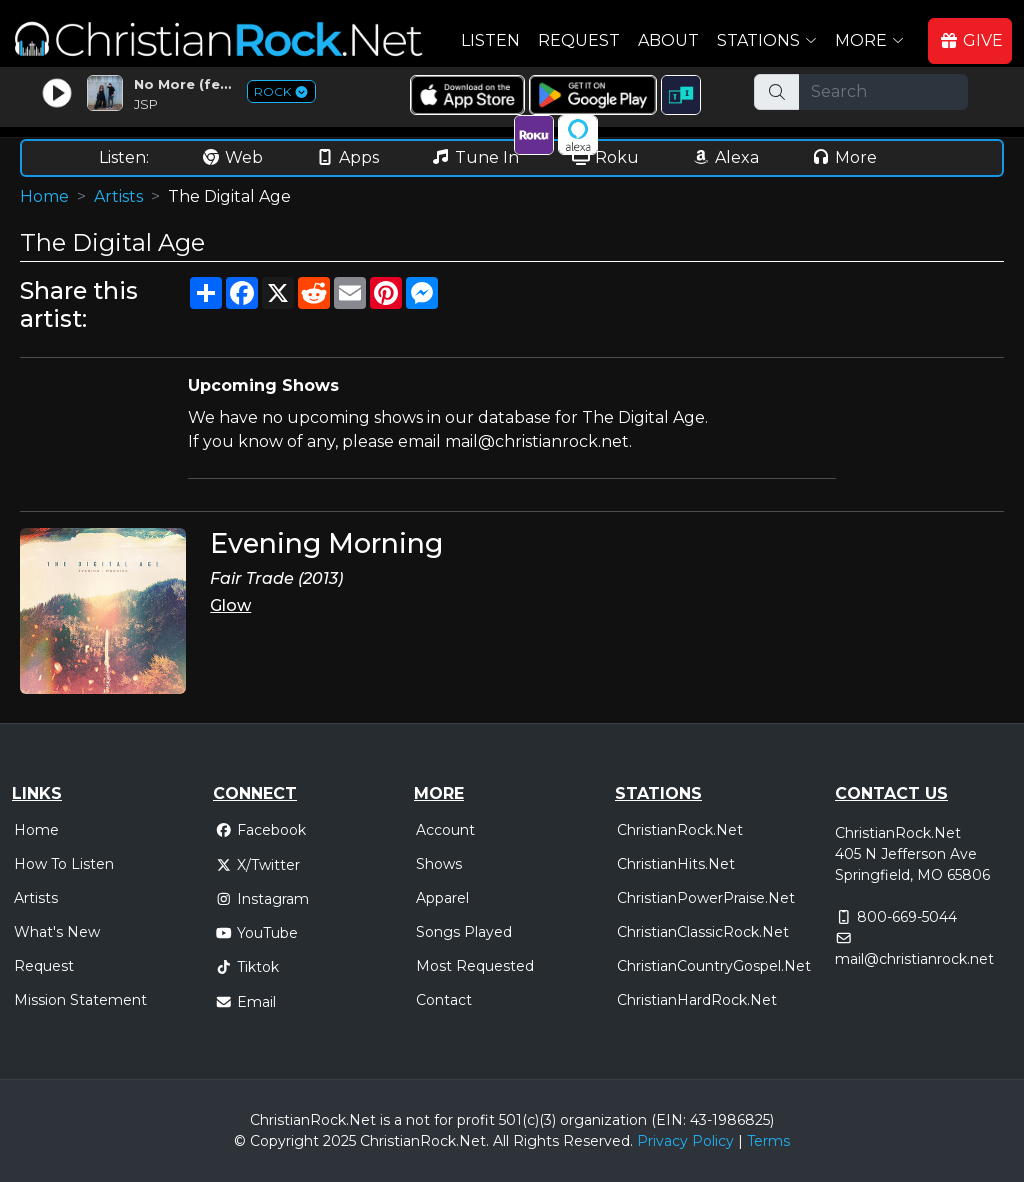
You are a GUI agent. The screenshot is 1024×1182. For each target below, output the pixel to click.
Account (445, 830)
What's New (57, 932)
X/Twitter (257, 865)
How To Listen (64, 864)
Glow (230, 605)
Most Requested (475, 966)
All (501, 1141)
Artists (118, 196)
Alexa (725, 157)
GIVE (971, 40)
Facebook (260, 830)
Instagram (262, 899)
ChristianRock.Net (680, 830)
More (844, 157)
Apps (347, 157)
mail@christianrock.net (914, 959)
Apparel (442, 898)
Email (245, 1002)
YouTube (256, 933)
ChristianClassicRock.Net (703, 932)
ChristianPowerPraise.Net (706, 898)
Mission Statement (80, 1000)
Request (579, 40)
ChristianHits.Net (676, 864)
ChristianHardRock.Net (697, 1000)
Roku (605, 157)
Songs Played (464, 932)
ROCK (281, 91)
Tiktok (247, 967)
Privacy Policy (685, 1141)
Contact (444, 1000)
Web (232, 157)
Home (44, 196)
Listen (490, 40)
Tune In (475, 157)
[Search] (883, 92)
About (668, 40)
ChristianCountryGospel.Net (714, 966)
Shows (439, 864)
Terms (768, 1141)
